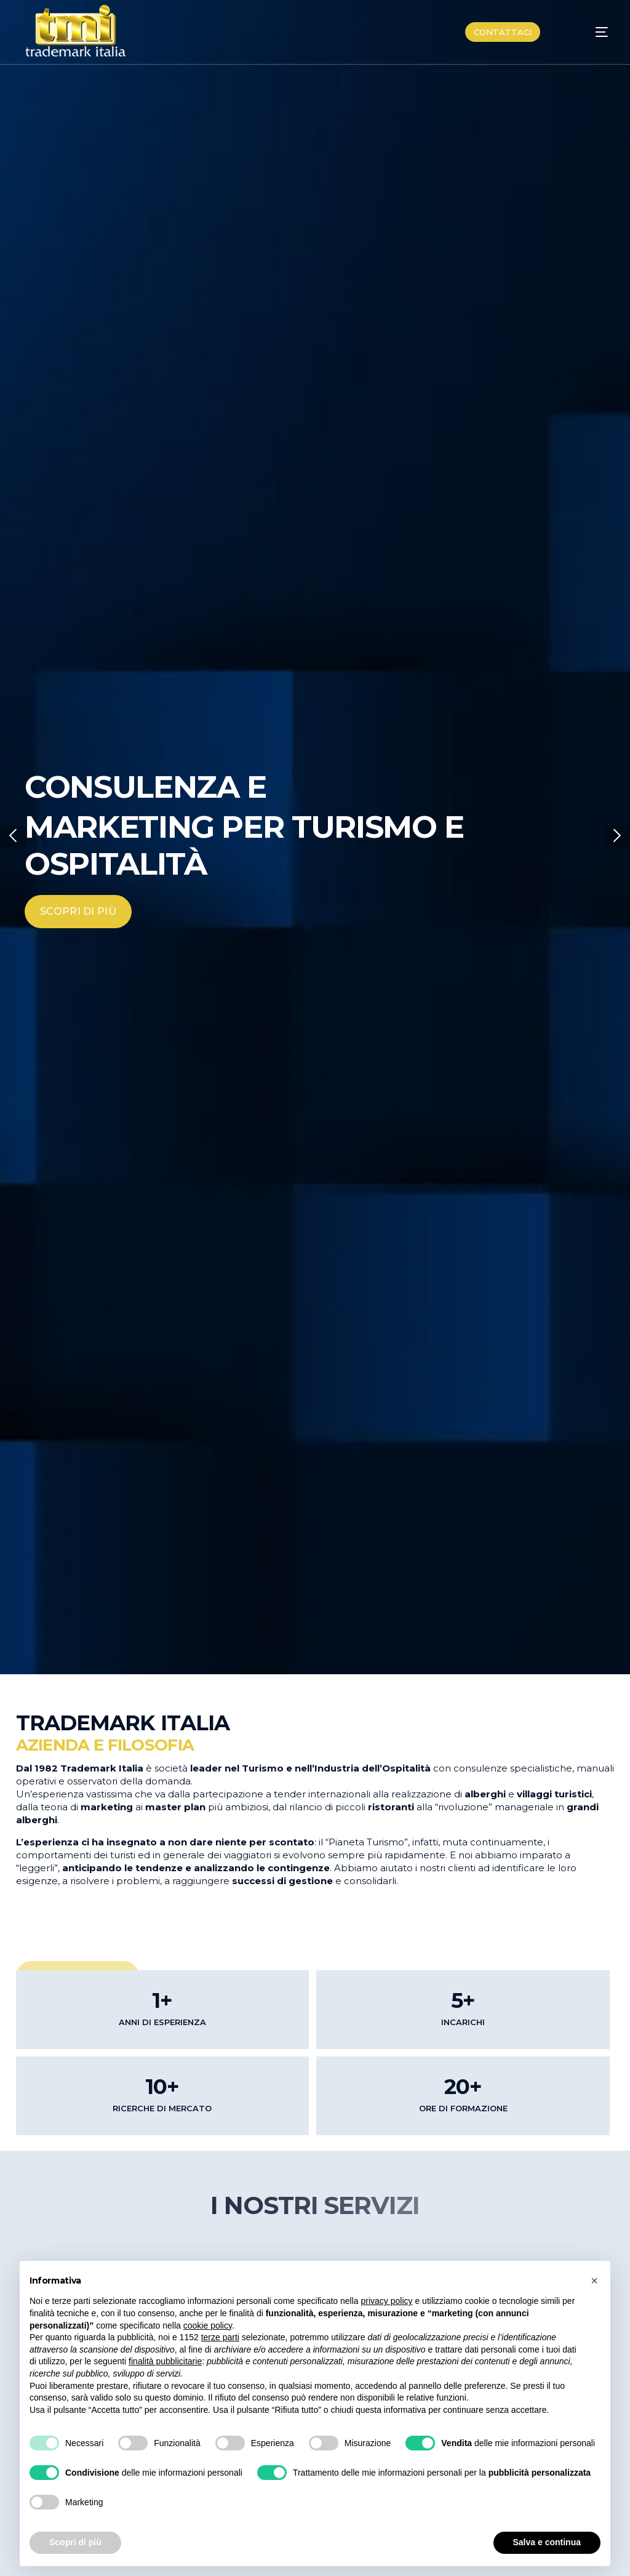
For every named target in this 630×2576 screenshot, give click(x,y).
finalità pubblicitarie (165, 2361)
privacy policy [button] (387, 2301)
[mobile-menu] (588, 32)
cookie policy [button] (207, 2325)
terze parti (220, 2337)
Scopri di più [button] (75, 2542)
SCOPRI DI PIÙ (78, 911)
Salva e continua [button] (547, 2542)
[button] (13, 837)
